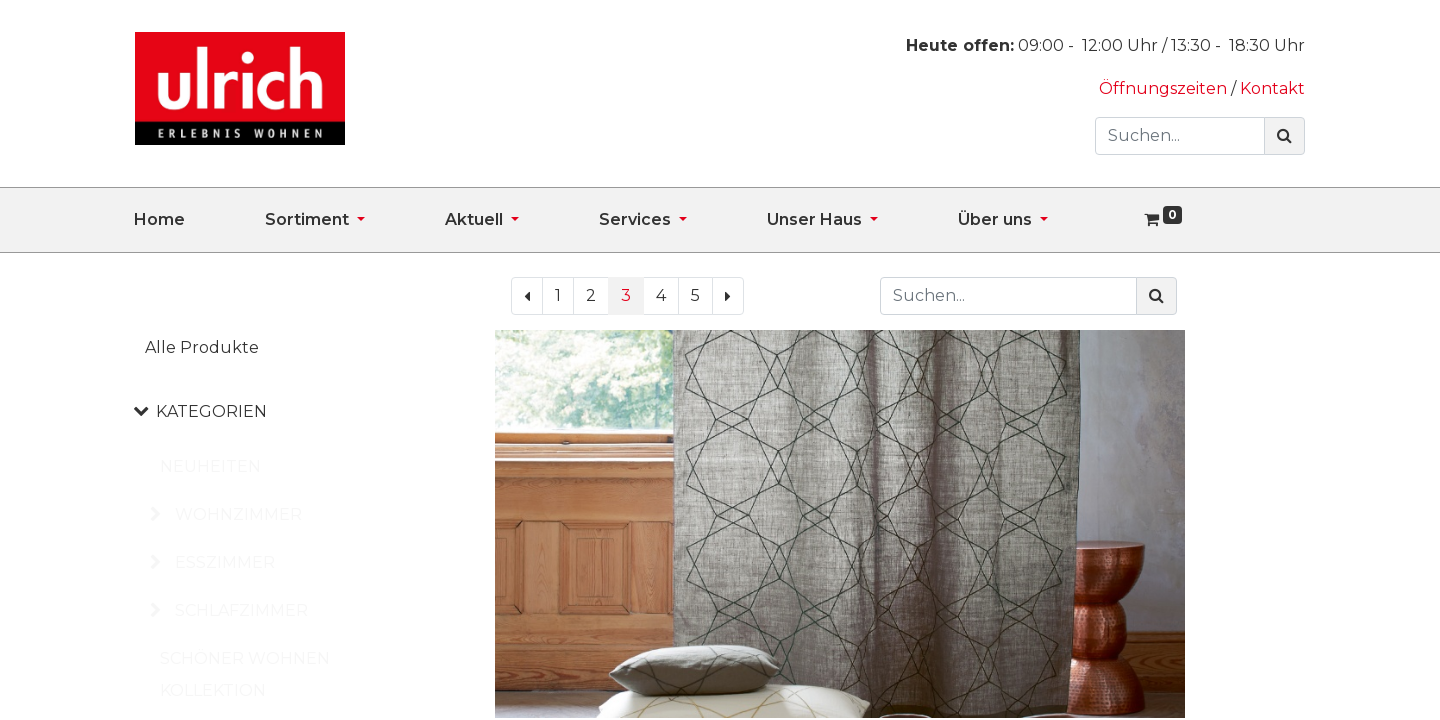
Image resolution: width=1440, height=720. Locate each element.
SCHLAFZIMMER (241, 610)
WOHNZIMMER (238, 514)
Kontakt (1272, 88)
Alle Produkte (202, 347)
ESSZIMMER (225, 562)
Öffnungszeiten (1165, 88)
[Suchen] (1284, 136)
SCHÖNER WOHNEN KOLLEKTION (245, 674)
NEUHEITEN (210, 466)
